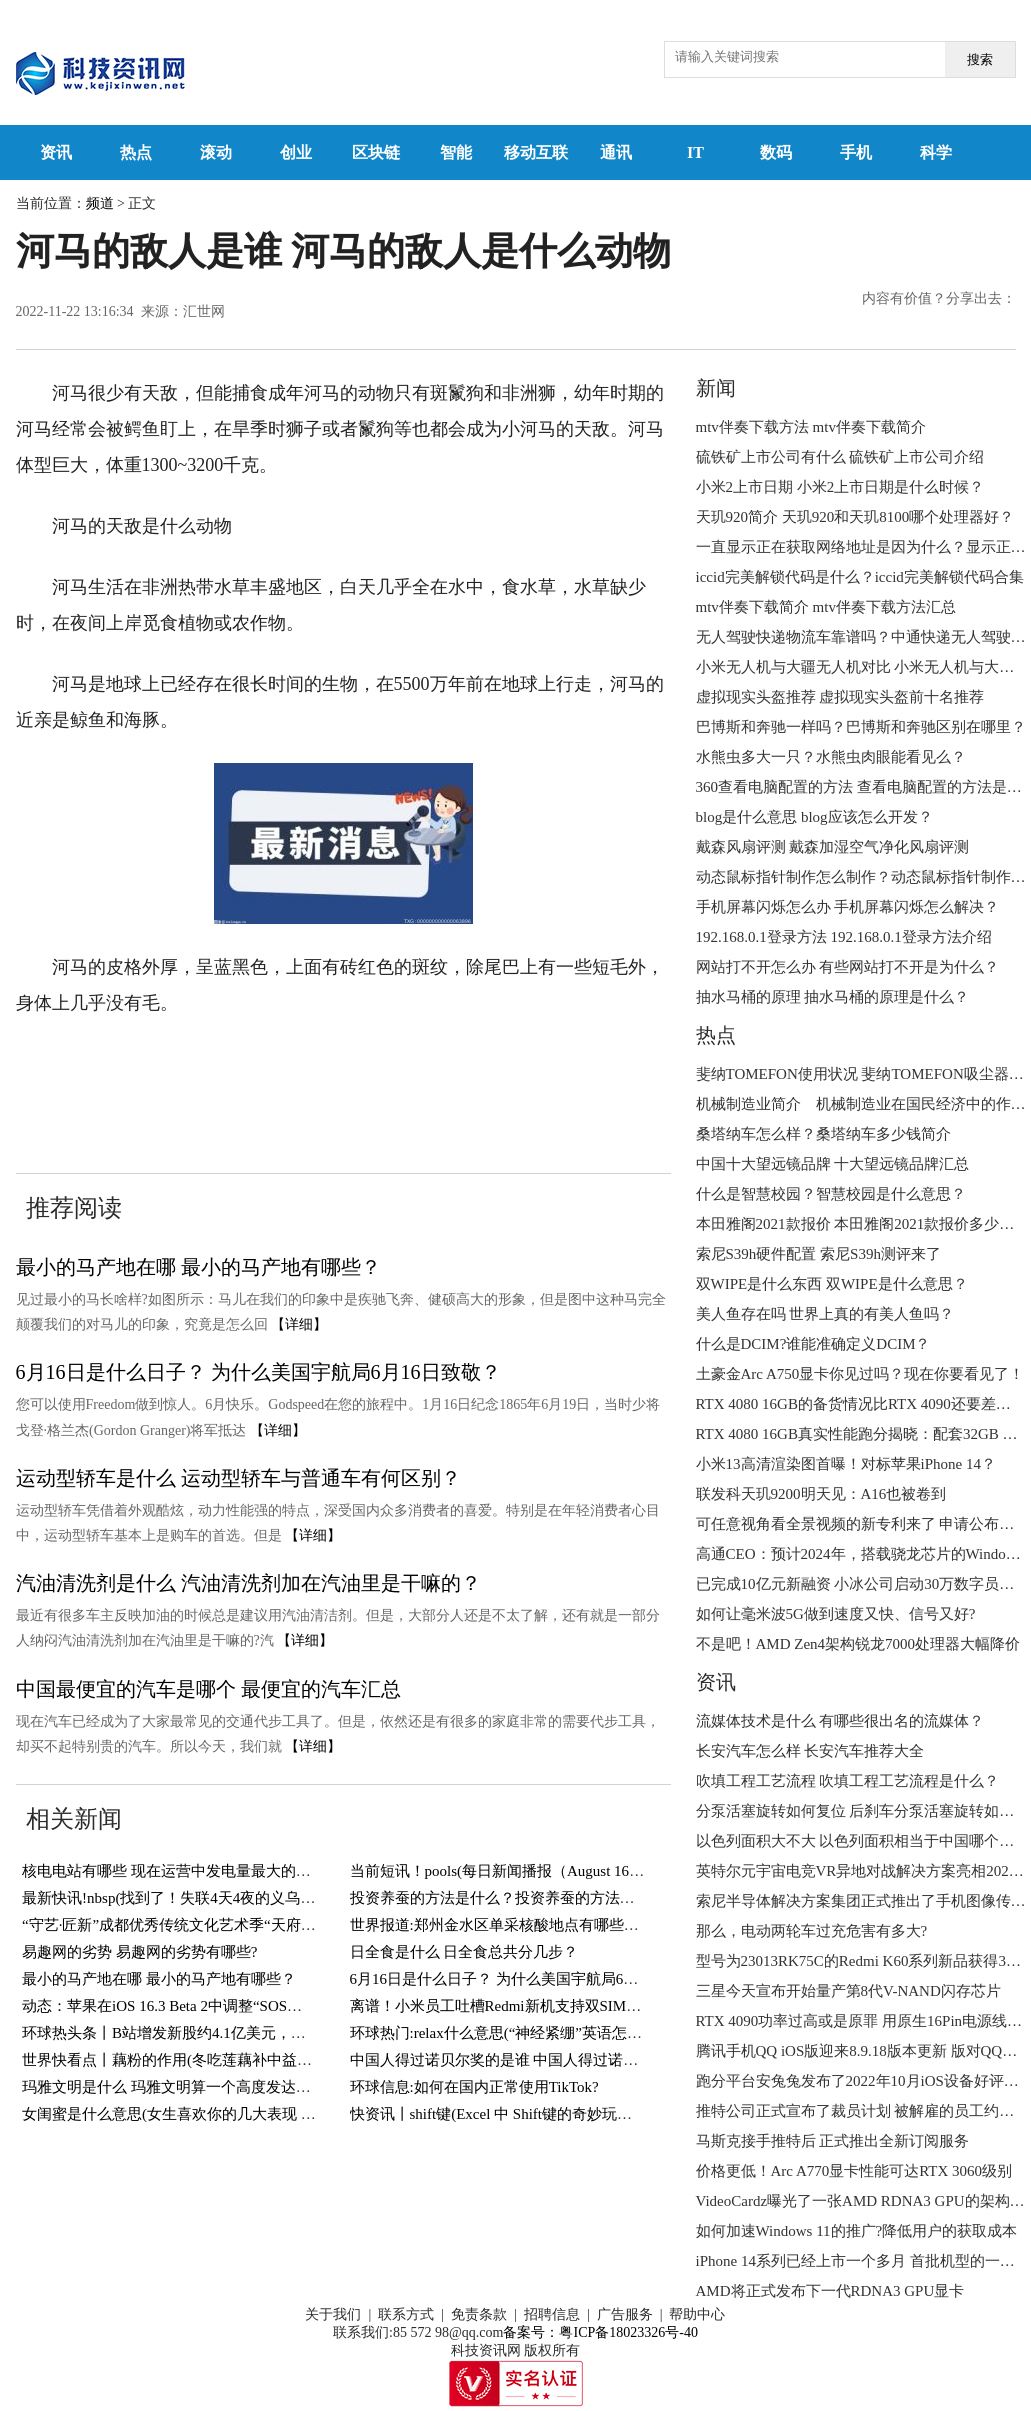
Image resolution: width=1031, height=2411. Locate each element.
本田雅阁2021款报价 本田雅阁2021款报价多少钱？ (863, 1224)
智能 (456, 152)
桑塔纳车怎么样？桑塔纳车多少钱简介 (823, 1134)
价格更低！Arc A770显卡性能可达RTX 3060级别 (854, 2171)
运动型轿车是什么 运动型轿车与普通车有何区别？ (238, 1478)
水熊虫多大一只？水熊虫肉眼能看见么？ (831, 757)
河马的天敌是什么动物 (313, 1064)
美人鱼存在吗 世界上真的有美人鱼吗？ (825, 1314)
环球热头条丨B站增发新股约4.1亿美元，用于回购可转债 (209, 2033)
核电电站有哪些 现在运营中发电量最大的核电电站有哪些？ (219, 1871)
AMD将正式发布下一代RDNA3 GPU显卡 (830, 2291)
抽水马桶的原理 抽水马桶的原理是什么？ (833, 997)
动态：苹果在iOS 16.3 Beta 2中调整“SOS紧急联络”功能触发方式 (233, 2006)
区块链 (376, 152)
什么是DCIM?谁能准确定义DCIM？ (813, 1344)
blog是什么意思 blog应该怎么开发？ (814, 817)
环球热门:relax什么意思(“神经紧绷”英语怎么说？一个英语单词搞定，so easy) (603, 2033)
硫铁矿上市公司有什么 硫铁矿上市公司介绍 (840, 457)
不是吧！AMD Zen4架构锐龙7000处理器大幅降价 (858, 1644)
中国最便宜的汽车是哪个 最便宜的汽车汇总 (208, 1689)
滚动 (216, 152)
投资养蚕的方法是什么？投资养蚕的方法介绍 (500, 1898)
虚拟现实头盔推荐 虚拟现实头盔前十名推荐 (840, 697)
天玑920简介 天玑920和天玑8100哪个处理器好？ (855, 517)
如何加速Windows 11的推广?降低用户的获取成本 (857, 2231)
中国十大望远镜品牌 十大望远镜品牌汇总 (833, 1164)
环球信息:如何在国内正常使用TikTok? (474, 2087)
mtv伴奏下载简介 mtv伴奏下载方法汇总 (826, 607)
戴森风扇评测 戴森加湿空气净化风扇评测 (833, 847)
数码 (776, 152)
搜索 (980, 59)
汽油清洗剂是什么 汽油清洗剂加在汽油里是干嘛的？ (248, 1583)
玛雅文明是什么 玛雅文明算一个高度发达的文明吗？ (196, 2087)
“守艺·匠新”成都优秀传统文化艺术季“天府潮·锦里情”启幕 (211, 1925)
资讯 (56, 152)
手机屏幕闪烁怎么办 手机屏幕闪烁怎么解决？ (848, 907)
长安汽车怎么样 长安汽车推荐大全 (810, 1751)
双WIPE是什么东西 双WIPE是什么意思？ (832, 1284)
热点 (136, 152)
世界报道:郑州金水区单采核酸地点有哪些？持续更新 (524, 1925)
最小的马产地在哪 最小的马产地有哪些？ (198, 1267)
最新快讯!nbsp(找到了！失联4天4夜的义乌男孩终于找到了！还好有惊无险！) (276, 1898)
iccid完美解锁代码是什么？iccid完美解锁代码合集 (860, 577)
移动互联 (536, 152)
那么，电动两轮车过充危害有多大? (812, 1931)
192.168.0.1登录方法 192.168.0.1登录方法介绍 (844, 937)
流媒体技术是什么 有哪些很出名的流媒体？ (840, 1721)
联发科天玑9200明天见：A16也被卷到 (821, 1494)
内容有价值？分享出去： (939, 298)
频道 (100, 203)
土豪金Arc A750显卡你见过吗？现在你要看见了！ (860, 1374)
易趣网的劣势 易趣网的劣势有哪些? (139, 1952)
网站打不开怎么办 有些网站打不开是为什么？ (848, 967)
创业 (296, 152)
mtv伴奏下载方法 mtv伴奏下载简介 (811, 427)
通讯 (616, 152)
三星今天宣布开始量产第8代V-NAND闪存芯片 (848, 1991)
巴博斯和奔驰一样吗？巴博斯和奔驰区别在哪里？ (861, 727)
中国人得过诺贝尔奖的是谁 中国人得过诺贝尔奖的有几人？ (547, 2060)
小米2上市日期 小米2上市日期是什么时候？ (840, 487)
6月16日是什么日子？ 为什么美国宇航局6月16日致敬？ (258, 1372)
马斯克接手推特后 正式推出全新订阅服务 (833, 2141)
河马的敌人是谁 (470, 1064)
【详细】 (299, 1324)
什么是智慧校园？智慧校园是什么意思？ (831, 1194)
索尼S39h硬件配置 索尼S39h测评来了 (818, 1254)
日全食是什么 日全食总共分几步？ (464, 1952)
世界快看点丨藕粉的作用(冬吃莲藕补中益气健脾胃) (192, 2060)
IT (695, 152)
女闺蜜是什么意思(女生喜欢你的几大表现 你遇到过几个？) (216, 2114)
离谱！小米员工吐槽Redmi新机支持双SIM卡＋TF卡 (519, 2006)
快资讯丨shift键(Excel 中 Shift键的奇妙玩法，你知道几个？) (546, 2114)
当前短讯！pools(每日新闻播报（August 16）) (500, 1871)
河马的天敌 (173, 1064)
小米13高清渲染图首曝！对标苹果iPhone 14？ (846, 1464)
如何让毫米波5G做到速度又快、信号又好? (836, 1614)
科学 (936, 152)
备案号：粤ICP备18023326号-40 (600, 2332)
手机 (856, 152)
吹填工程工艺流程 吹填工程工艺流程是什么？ (848, 1781)
